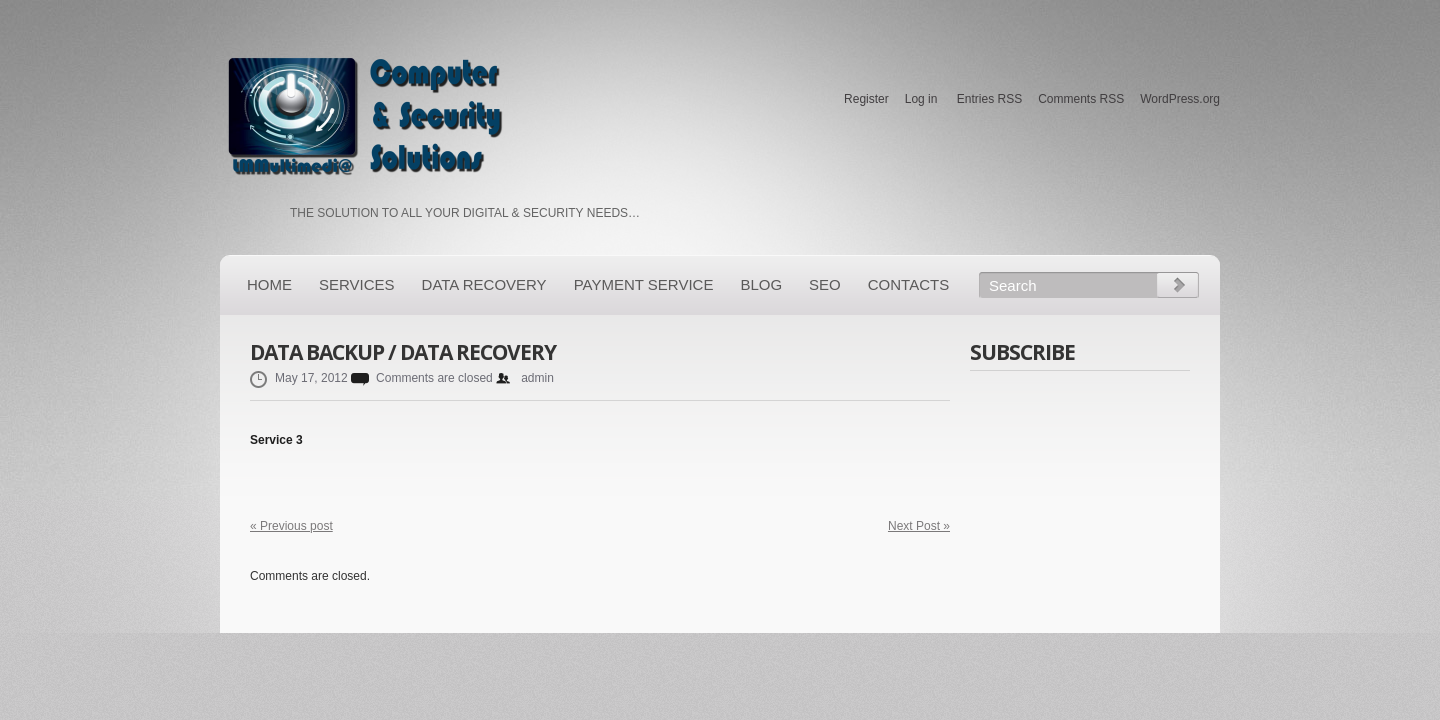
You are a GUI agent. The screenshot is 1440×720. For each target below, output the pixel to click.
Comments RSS (1081, 99)
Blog (761, 284)
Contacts (908, 284)
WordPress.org (1180, 99)
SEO (825, 284)
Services (357, 284)
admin (537, 378)
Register (866, 99)
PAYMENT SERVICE (644, 284)
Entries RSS (989, 99)
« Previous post (291, 526)
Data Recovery (484, 284)
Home (269, 284)
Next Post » (919, 526)
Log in (921, 99)
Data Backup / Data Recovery (403, 352)
